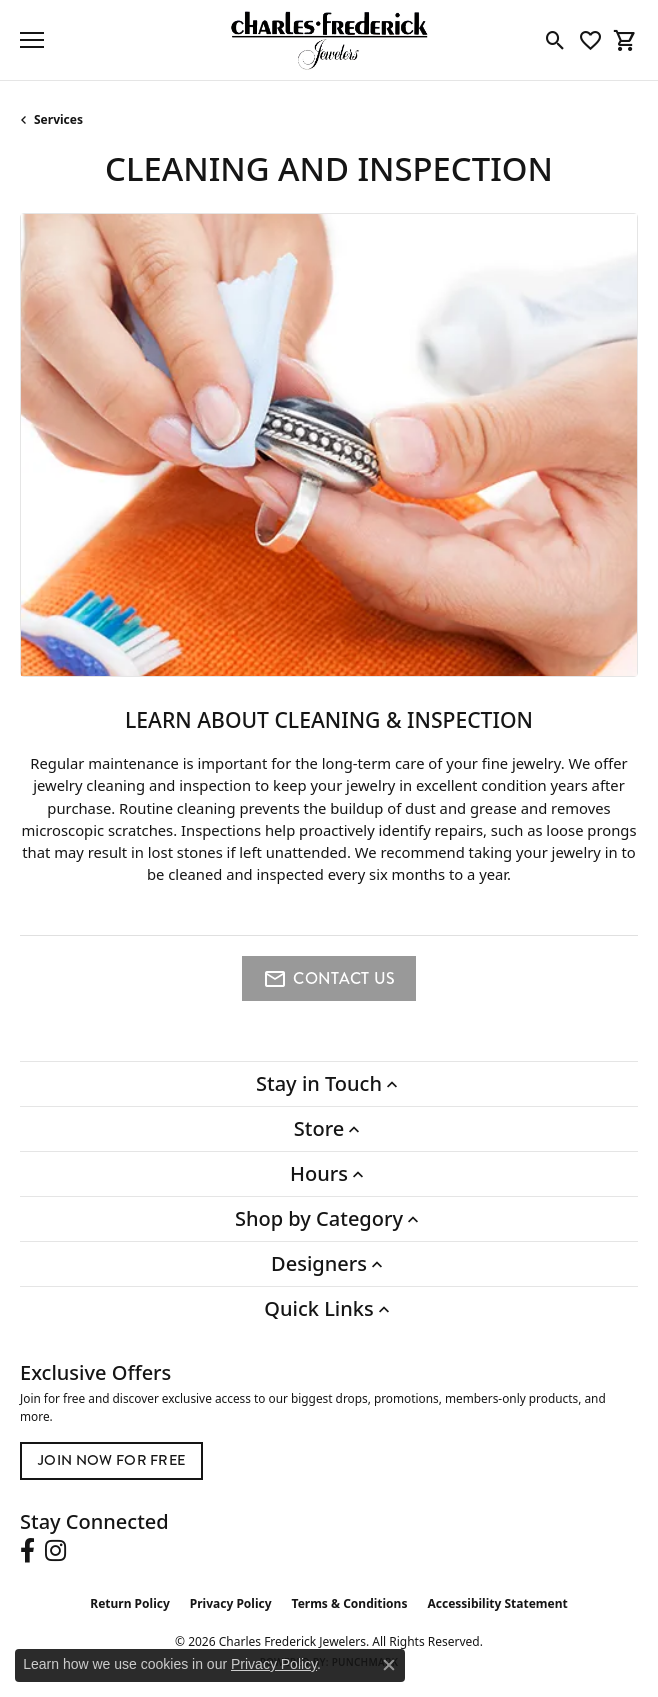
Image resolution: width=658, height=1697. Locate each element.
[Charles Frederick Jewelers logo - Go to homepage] (329, 40)
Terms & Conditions (350, 1603)
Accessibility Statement (497, 1603)
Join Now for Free (111, 1460)
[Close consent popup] (389, 1665)
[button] (555, 40)
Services (58, 119)
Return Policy (130, 1603)
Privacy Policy (231, 1603)
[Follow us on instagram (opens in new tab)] (55, 1551)
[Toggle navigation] (32, 40)
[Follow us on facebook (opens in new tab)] (27, 1551)
